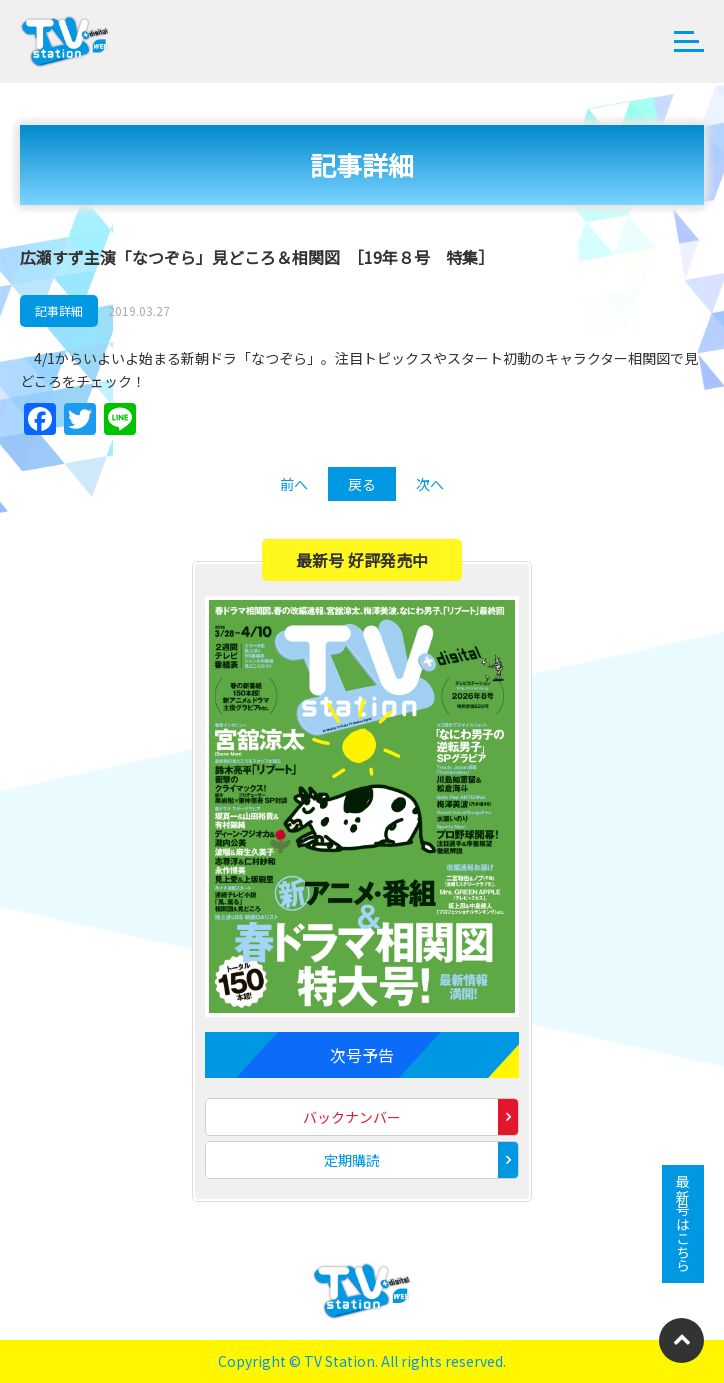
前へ (294, 484)
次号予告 (362, 1055)
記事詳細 (59, 310)
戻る (362, 484)
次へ (430, 484)
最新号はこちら (683, 1224)
